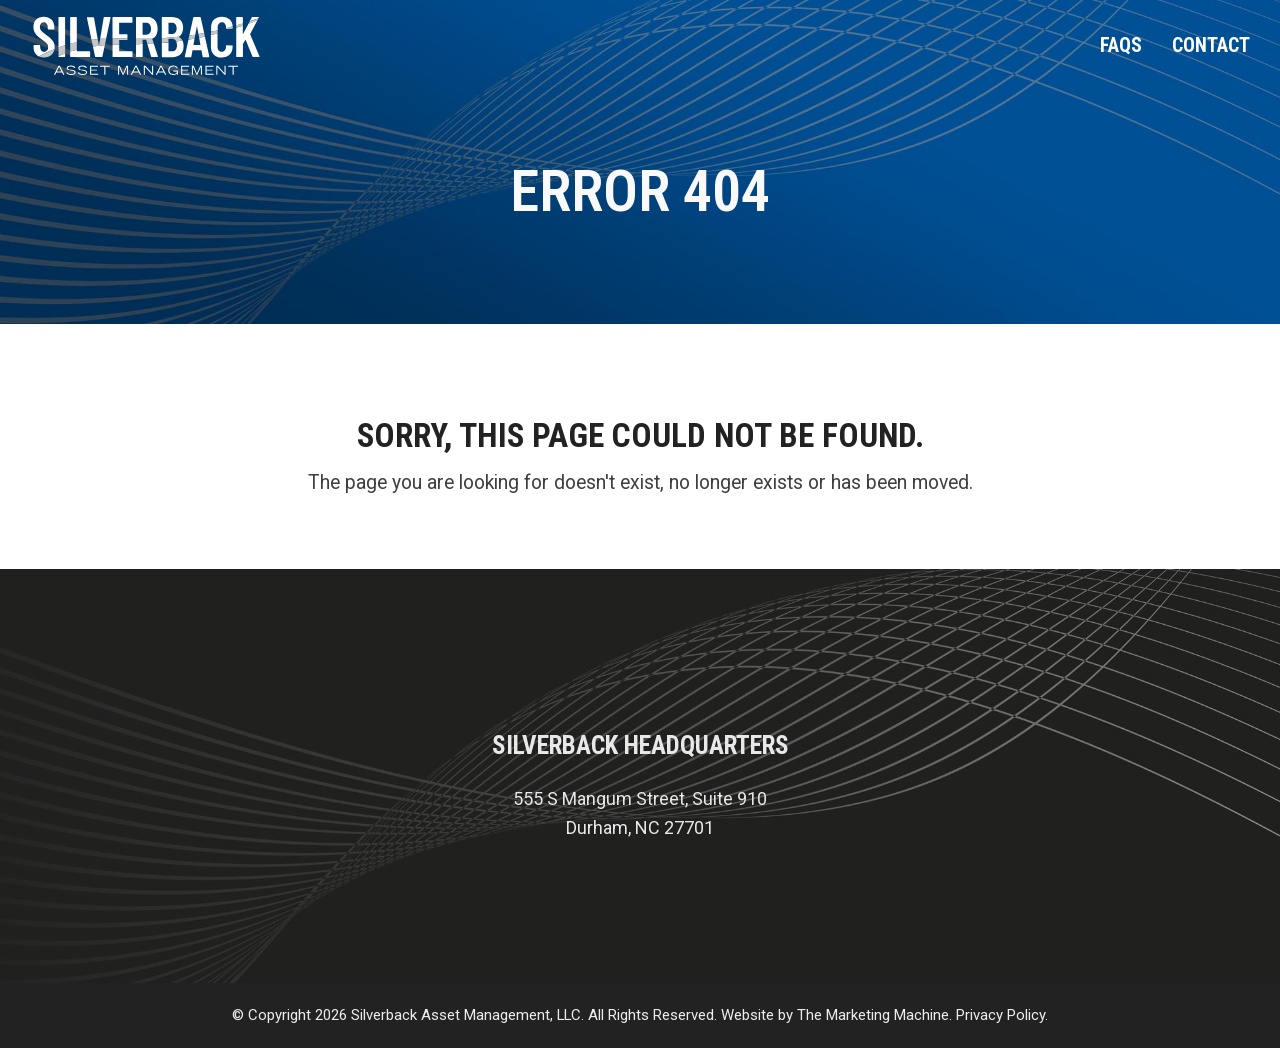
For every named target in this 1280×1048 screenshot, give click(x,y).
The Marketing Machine (873, 1015)
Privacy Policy (1000, 1015)
